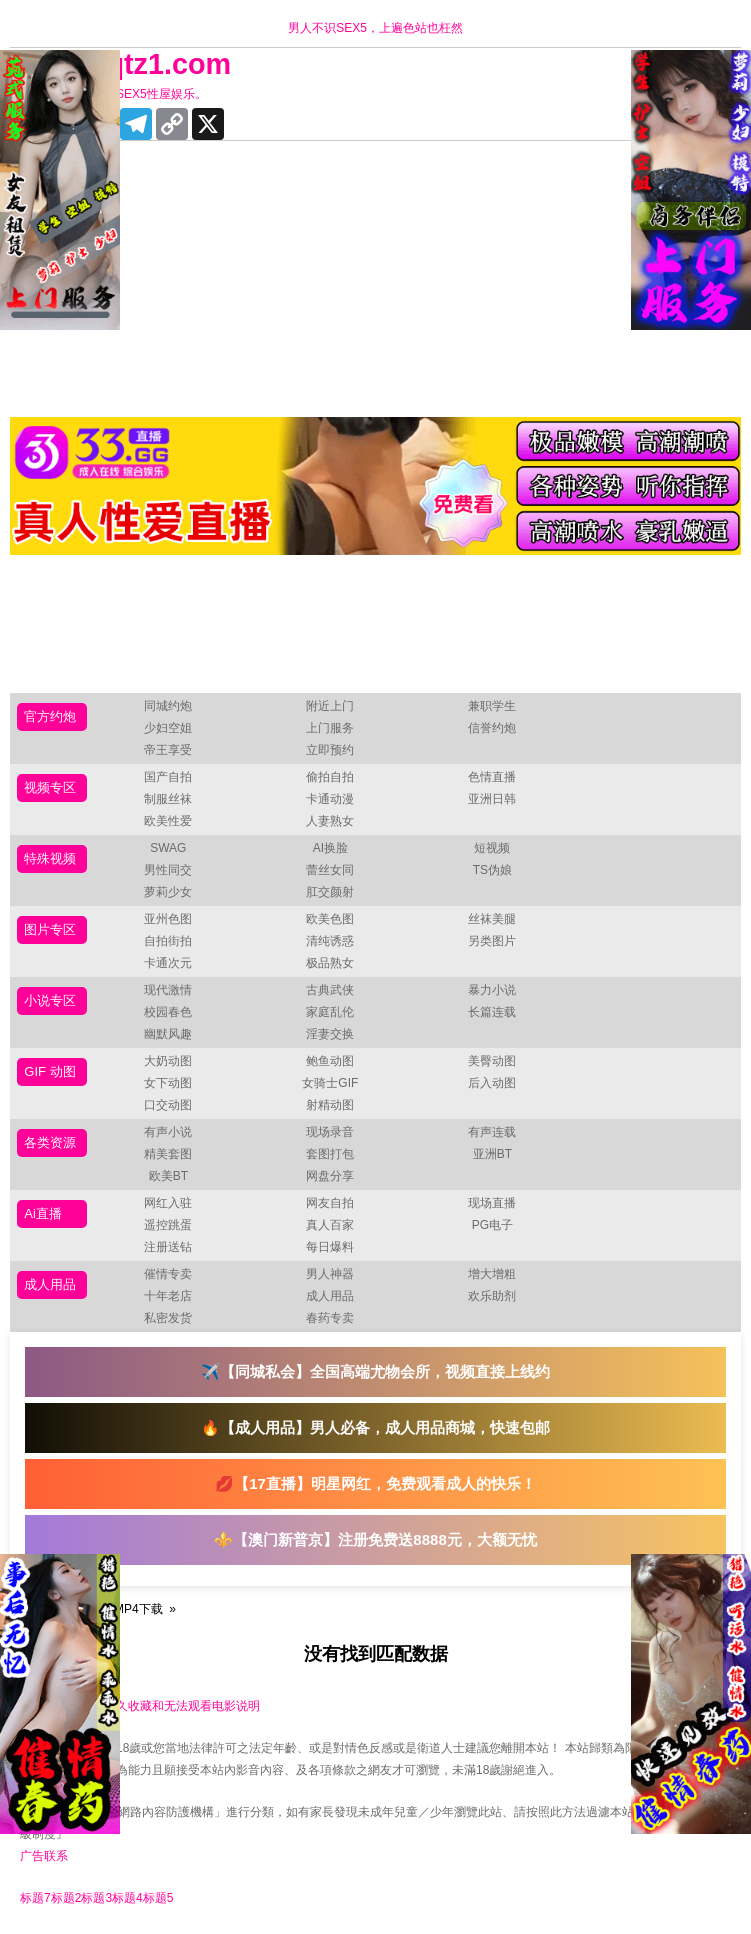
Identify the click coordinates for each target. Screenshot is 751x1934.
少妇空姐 (168, 728)
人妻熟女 (330, 821)
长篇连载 (492, 1012)
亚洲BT (492, 1154)
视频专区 (50, 787)
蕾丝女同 (330, 870)
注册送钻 (168, 1247)
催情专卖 (168, 1274)
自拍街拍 (168, 941)
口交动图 (168, 1105)
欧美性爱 (168, 821)
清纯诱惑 (330, 941)
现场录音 (330, 1132)
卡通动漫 (330, 799)
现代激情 (168, 990)
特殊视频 (50, 858)
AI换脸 (330, 848)
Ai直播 (43, 1213)
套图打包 (330, 1154)
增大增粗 (492, 1274)
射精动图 (330, 1105)
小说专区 (50, 1000)
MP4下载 (138, 1609)
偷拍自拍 (330, 777)
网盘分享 (330, 1176)
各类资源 (50, 1142)
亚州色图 (168, 919)
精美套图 (168, 1154)
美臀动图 (492, 1061)
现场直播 (492, 1203)
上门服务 (330, 728)
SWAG (168, 848)
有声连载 (492, 1132)
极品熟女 (330, 963)
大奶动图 (168, 1061)
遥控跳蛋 (168, 1225)
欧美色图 (330, 919)
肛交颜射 (330, 892)
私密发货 (168, 1318)
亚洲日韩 (492, 799)
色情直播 (492, 777)
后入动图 (492, 1083)
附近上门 (330, 706)
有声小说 (168, 1132)
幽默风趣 (168, 1034)
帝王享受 (168, 750)
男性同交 (168, 870)
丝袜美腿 (492, 919)
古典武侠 (330, 990)
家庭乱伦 (330, 1012)
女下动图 (168, 1083)
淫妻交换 (330, 1034)
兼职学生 (492, 706)
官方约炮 (50, 716)
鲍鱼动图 (330, 1061)
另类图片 (492, 941)
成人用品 (50, 1284)
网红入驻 (168, 1203)
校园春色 (168, 1012)
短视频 (492, 848)
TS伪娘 (492, 870)
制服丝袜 (168, 799)
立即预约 (330, 750)
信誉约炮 (492, 728)
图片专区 (50, 929)
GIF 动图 (49, 1071)
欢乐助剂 (492, 1296)
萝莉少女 (168, 892)
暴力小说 (492, 990)
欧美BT (168, 1176)
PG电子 (492, 1225)
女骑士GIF (330, 1083)
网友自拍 (330, 1203)
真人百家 (330, 1225)
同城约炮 (168, 706)
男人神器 (330, 1274)
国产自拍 (168, 777)
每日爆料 (330, 1247)
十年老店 (168, 1296)
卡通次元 (168, 963)
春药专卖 (330, 1318)
